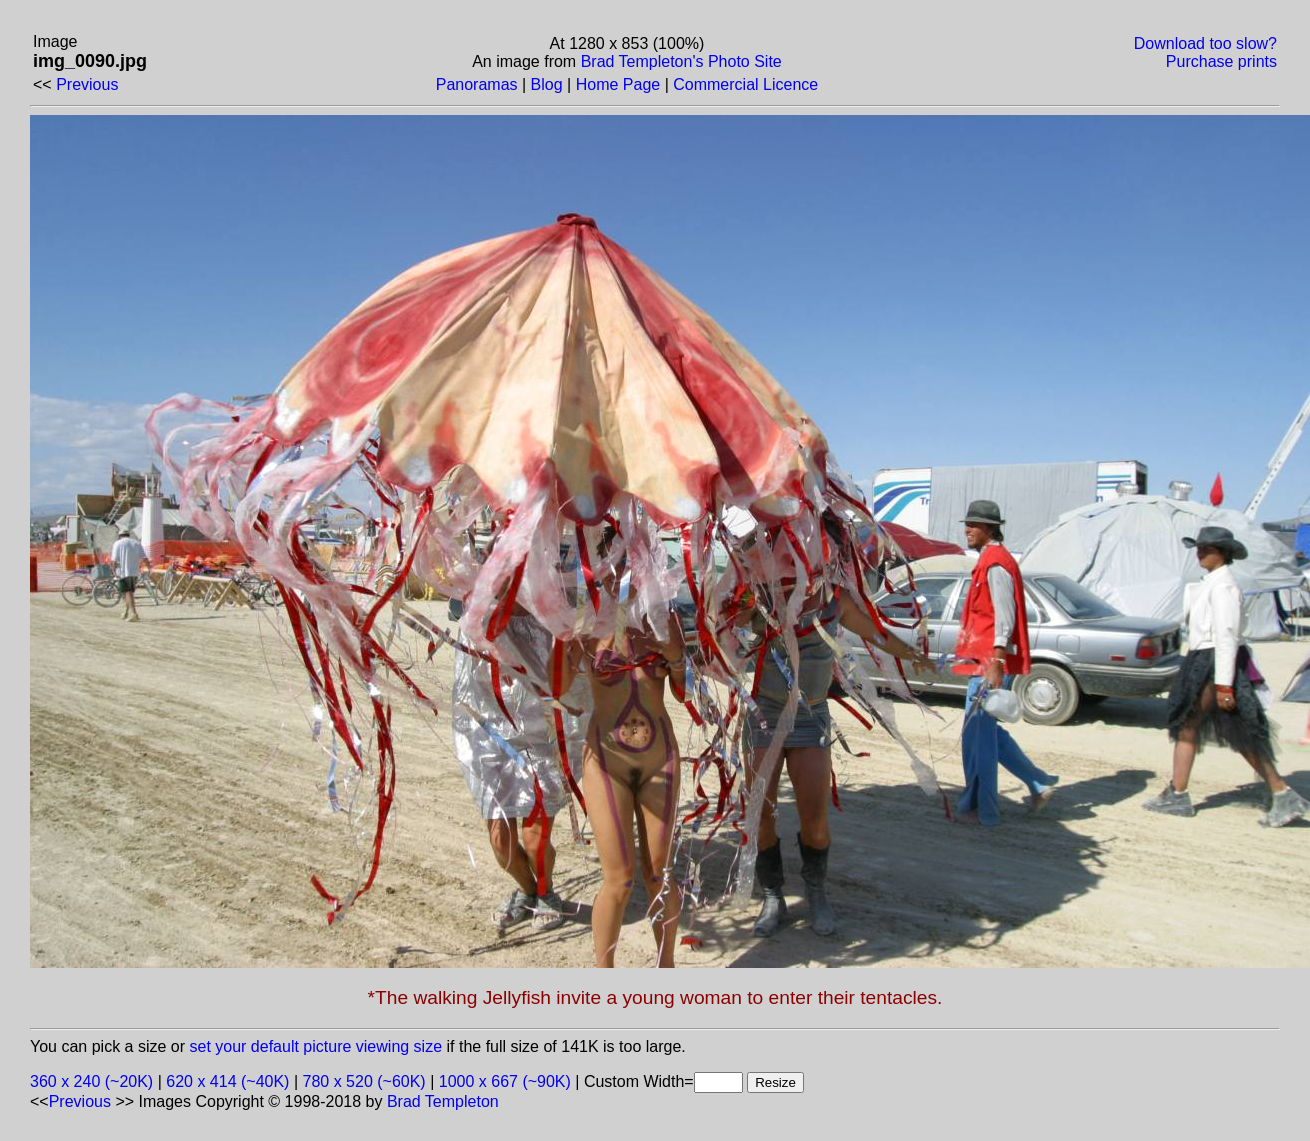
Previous (87, 84)
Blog (547, 84)
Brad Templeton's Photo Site (681, 61)
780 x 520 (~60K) (364, 1081)
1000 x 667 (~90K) (505, 1081)
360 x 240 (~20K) (91, 1081)
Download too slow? (1205, 43)
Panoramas (477, 84)
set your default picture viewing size (316, 1046)
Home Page (618, 84)
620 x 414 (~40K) (227, 1081)
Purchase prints (1221, 61)
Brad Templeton (443, 1101)
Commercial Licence (745, 84)
